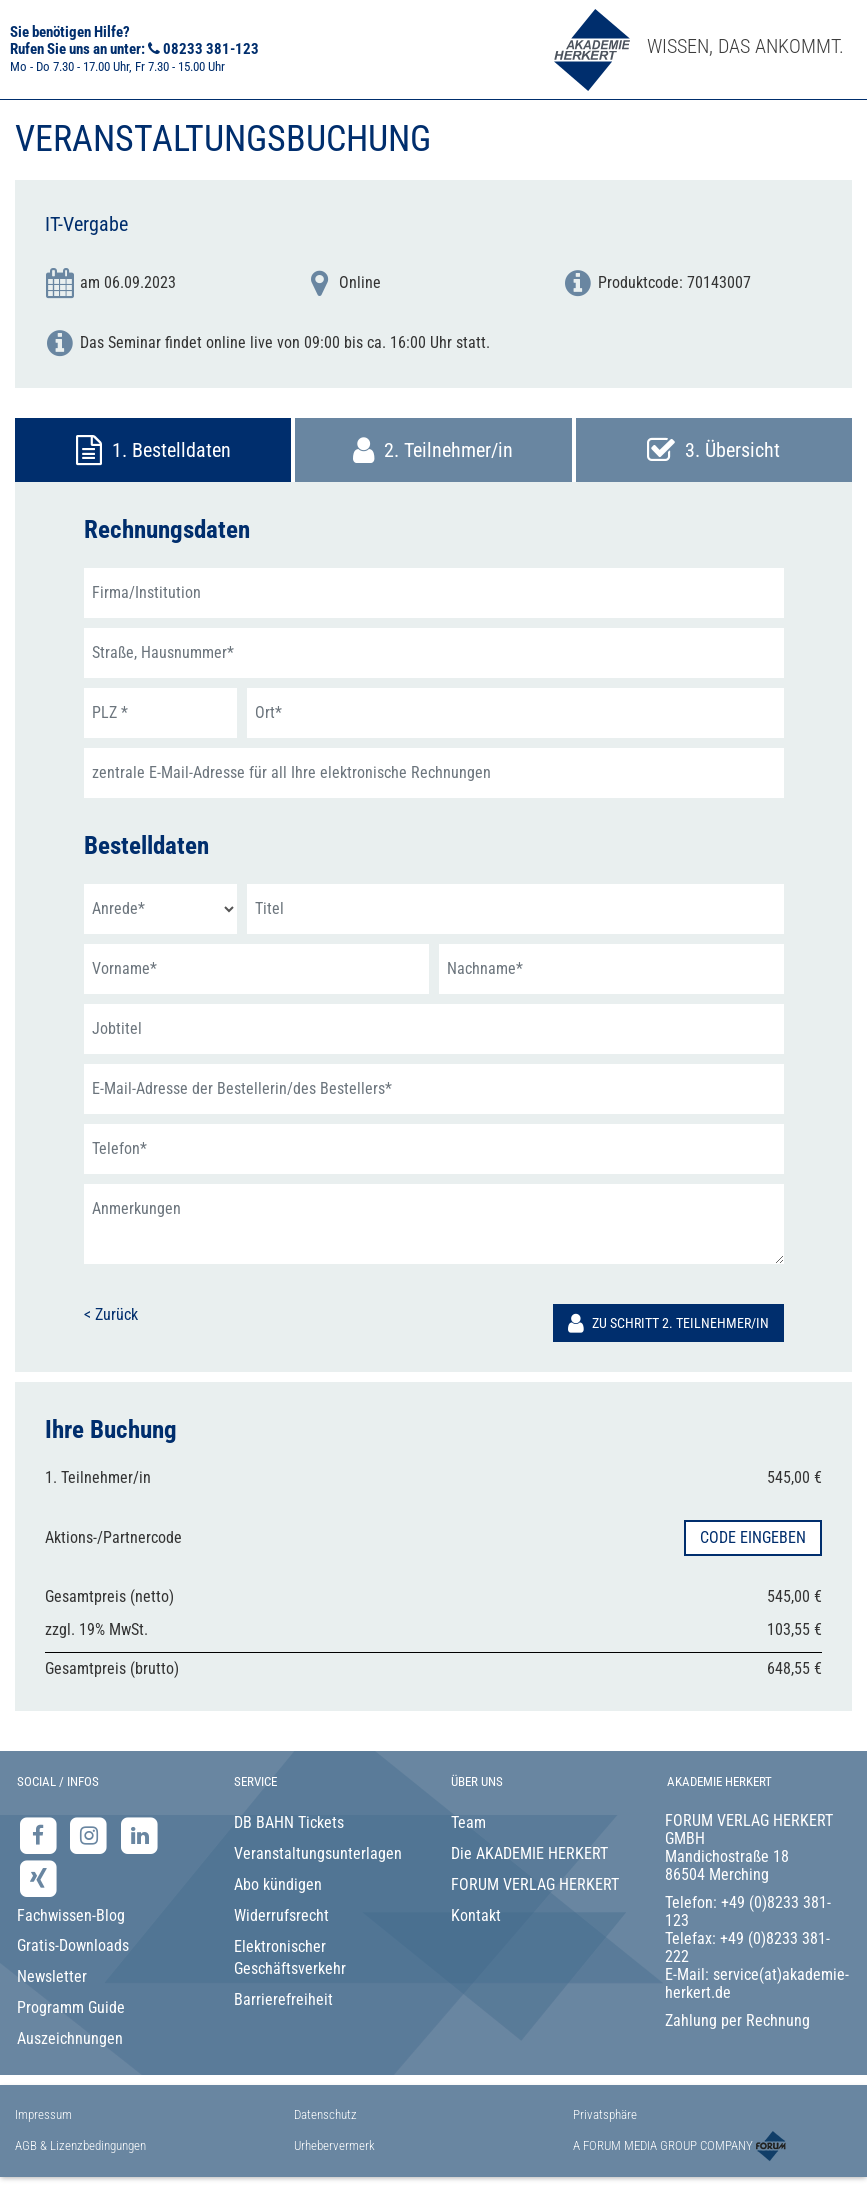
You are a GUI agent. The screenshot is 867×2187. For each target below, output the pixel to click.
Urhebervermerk (334, 2145)
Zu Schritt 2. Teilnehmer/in (668, 1323)
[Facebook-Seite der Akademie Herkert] (40, 1835)
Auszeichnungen (70, 2038)
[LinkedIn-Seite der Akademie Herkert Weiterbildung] (139, 1835)
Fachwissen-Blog (71, 1915)
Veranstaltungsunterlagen (318, 1853)
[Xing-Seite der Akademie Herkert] (38, 1877)
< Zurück (111, 1314)
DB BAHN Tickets (289, 1822)
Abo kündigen (278, 1884)
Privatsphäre (605, 2114)
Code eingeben (753, 1537)
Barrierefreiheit (283, 1999)
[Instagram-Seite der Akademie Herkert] (91, 1835)
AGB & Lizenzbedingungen (80, 2145)
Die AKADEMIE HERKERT (529, 1853)
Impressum (43, 2114)
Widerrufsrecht (281, 1915)
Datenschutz (325, 2114)
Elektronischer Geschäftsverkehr (290, 1958)
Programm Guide (71, 2007)
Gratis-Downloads (73, 1945)
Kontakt (476, 1915)
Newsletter (52, 1976)
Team (468, 1822)
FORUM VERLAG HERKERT (535, 1884)
